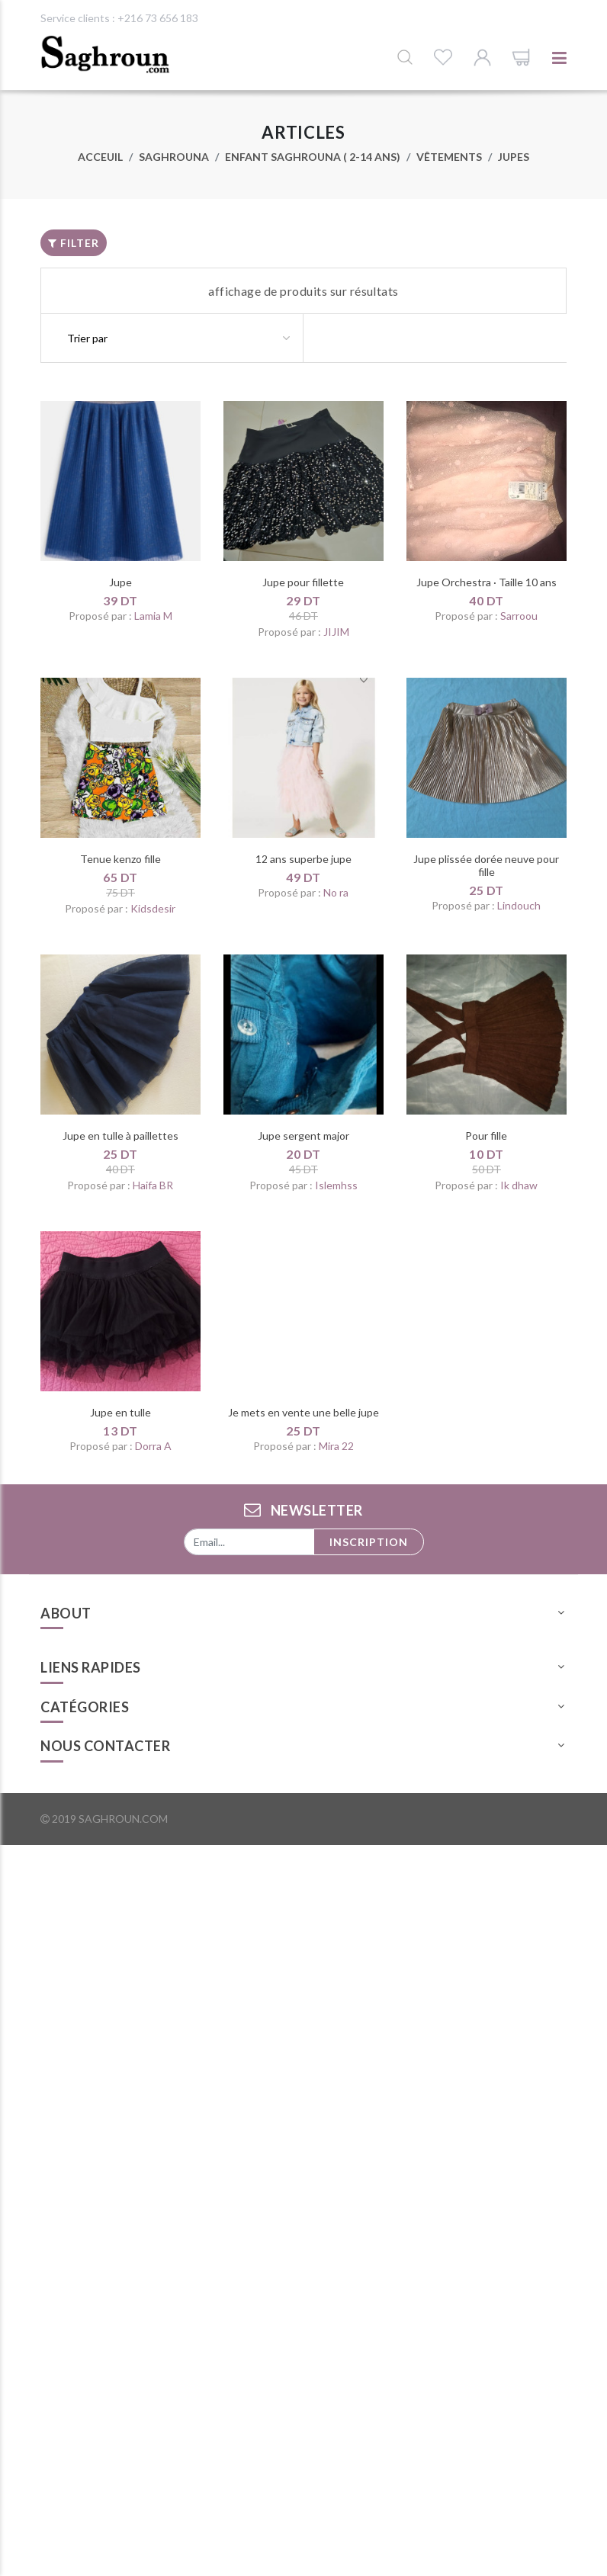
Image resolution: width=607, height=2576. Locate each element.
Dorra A (153, 1445)
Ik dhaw (519, 1185)
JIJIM (336, 631)
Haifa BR (153, 1185)
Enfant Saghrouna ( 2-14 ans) (312, 156)
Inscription (368, 1541)
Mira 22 (336, 1445)
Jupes (513, 156)
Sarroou (519, 615)
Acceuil (100, 156)
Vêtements (449, 156)
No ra (335, 892)
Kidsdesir (152, 908)
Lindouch (519, 905)
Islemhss (336, 1185)
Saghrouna (174, 156)
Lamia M (153, 615)
